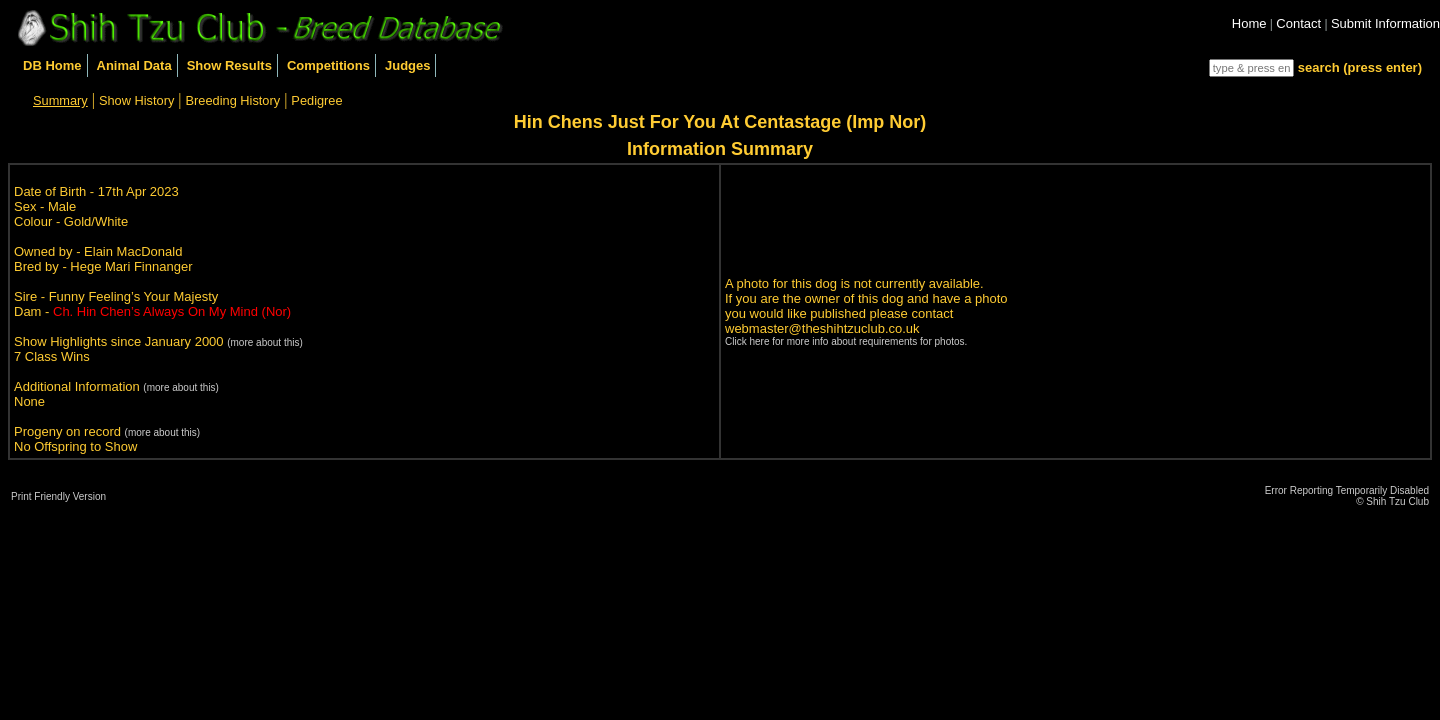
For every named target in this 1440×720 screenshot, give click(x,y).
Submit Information (1385, 23)
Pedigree (316, 100)
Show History (136, 100)
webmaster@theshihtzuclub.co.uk (822, 328)
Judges (408, 65)
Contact (1298, 23)
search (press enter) (1360, 67)
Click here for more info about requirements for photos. (846, 341)
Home (1249, 23)
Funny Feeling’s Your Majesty (134, 296)
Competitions (328, 65)
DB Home (52, 65)
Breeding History (233, 100)
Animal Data (134, 65)
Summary (60, 100)
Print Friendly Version (58, 496)
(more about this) (265, 342)
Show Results (229, 65)
